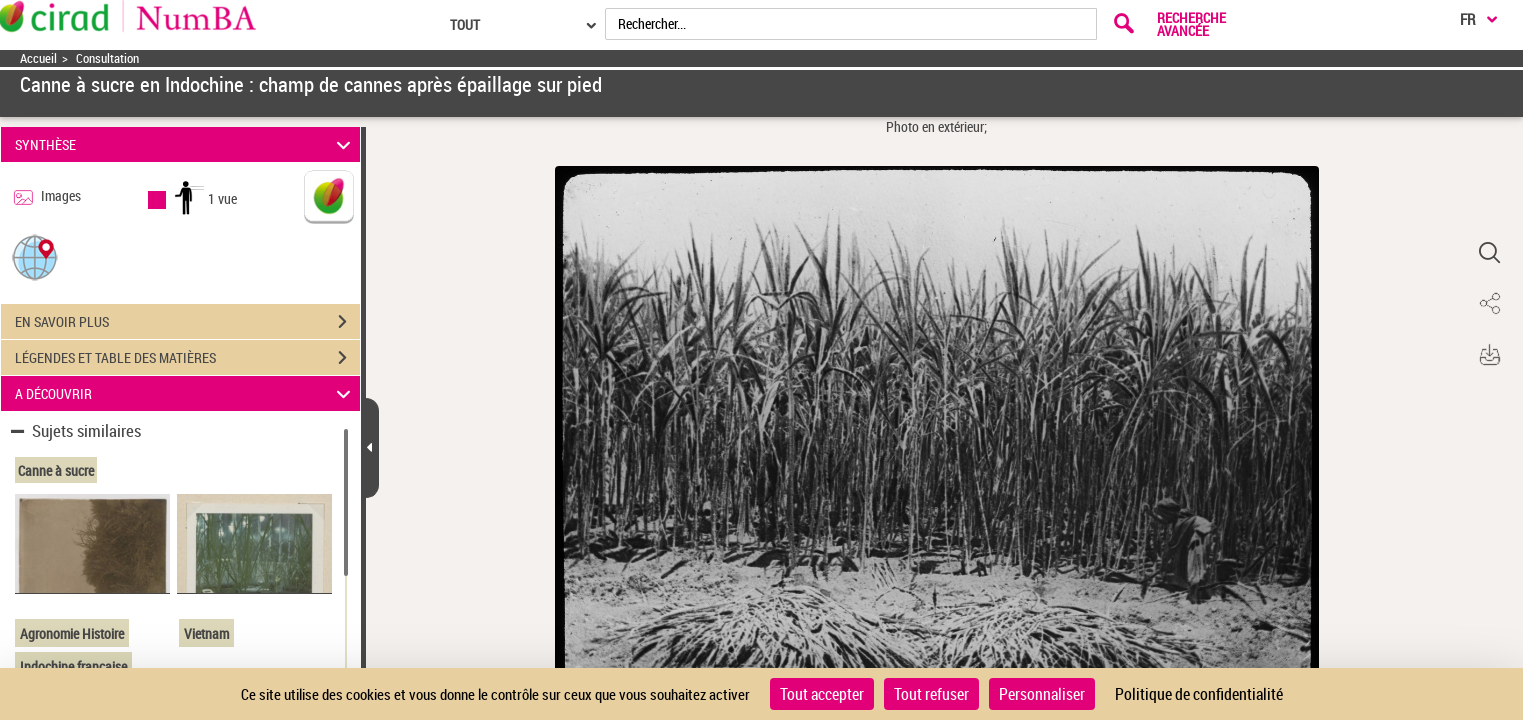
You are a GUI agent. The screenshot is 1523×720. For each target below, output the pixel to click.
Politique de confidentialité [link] (1199, 694)
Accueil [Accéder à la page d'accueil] (38, 58)
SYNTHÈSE (185, 144)
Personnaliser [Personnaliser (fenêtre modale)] (1042, 694)
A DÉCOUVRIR (185, 393)
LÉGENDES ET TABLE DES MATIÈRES (187, 358)
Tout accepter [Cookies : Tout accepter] (822, 694)
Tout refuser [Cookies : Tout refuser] (931, 694)
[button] (35, 256)
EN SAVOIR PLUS (187, 322)
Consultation (107, 58)
